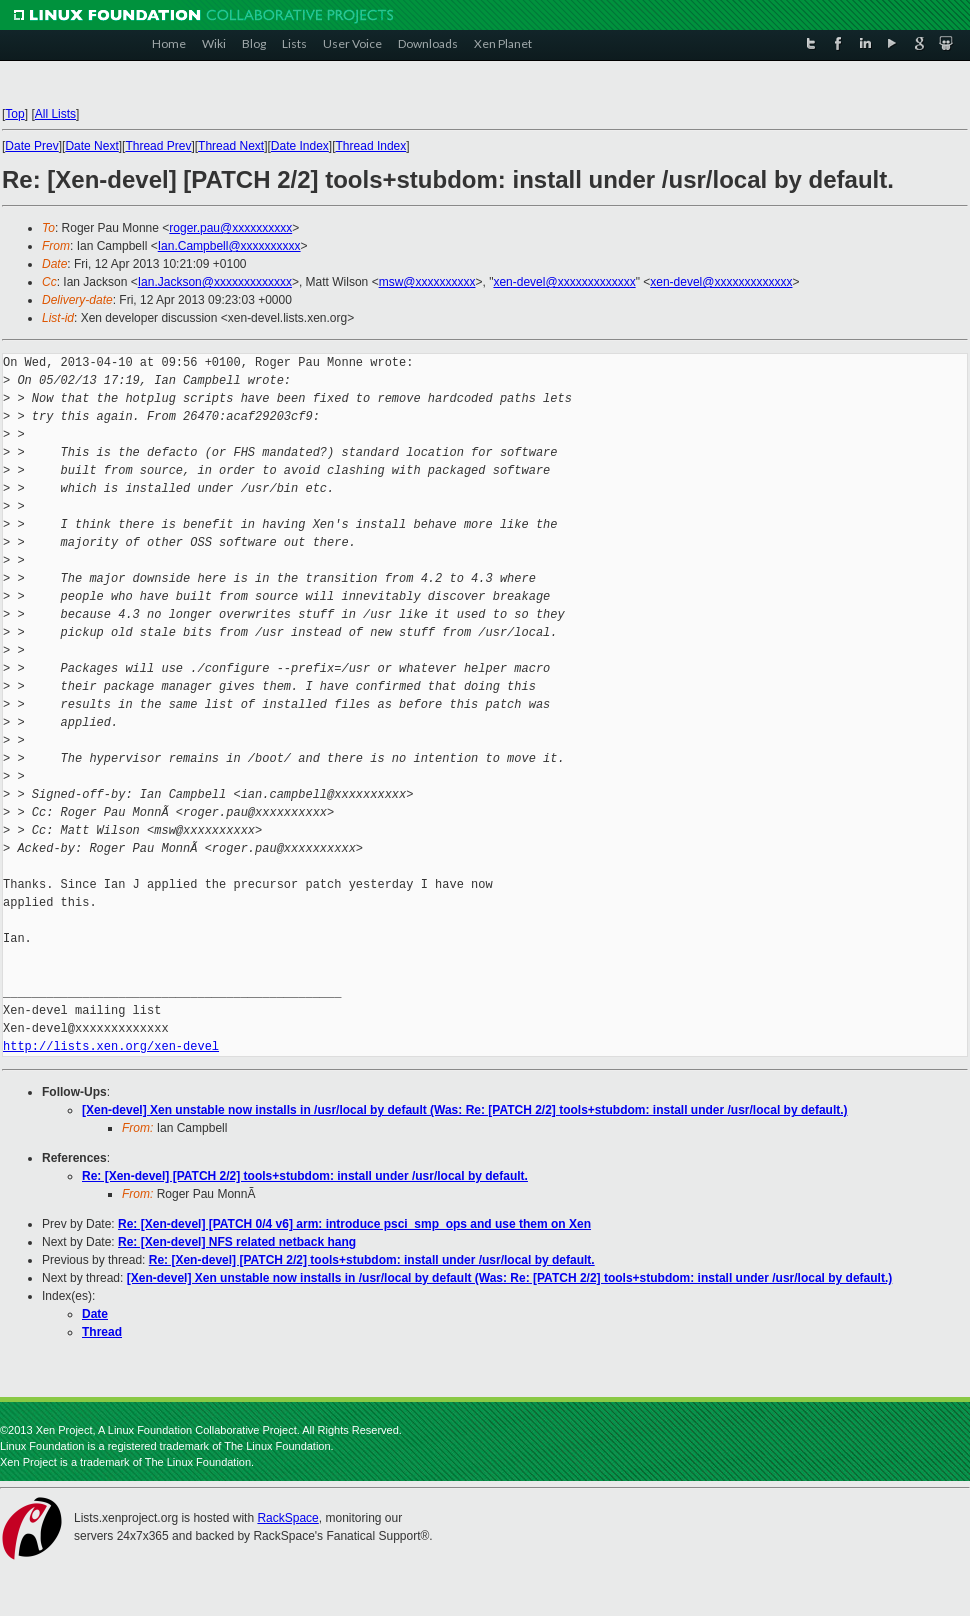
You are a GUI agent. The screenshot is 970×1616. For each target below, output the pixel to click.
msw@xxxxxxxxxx (427, 282)
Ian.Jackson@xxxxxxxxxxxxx (215, 282)
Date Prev (31, 146)
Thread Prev (158, 146)
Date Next (91, 146)
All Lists (55, 114)
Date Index (300, 146)
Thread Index (371, 146)
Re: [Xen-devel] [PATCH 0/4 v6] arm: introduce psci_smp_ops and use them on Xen (354, 1224)
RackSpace (287, 1518)
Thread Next (231, 146)
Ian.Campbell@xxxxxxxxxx (229, 246)
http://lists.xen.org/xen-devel (111, 1046)
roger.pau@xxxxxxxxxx (230, 228)
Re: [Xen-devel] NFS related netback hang (237, 1242)
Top (14, 114)
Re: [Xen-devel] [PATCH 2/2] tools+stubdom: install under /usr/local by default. (305, 1176)
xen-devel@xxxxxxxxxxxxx (564, 282)
